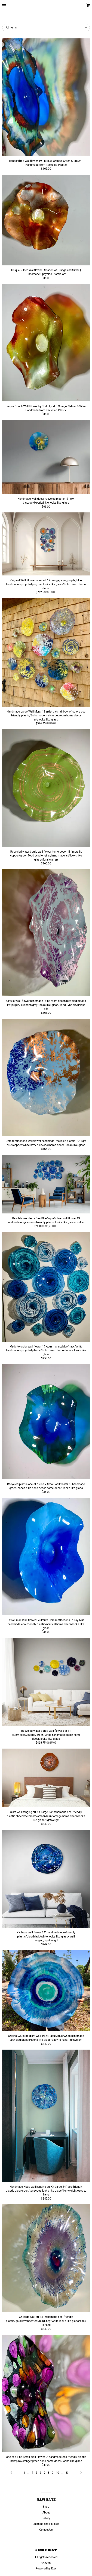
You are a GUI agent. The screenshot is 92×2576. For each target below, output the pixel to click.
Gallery (46, 2518)
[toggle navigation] (4, 4)
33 (67, 2472)
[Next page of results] (81, 2472)
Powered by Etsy (46, 2568)
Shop (46, 2506)
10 (57, 2472)
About (46, 2512)
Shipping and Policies (46, 2524)
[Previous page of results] (11, 2472)
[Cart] (88, 5)
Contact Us (46, 2529)
